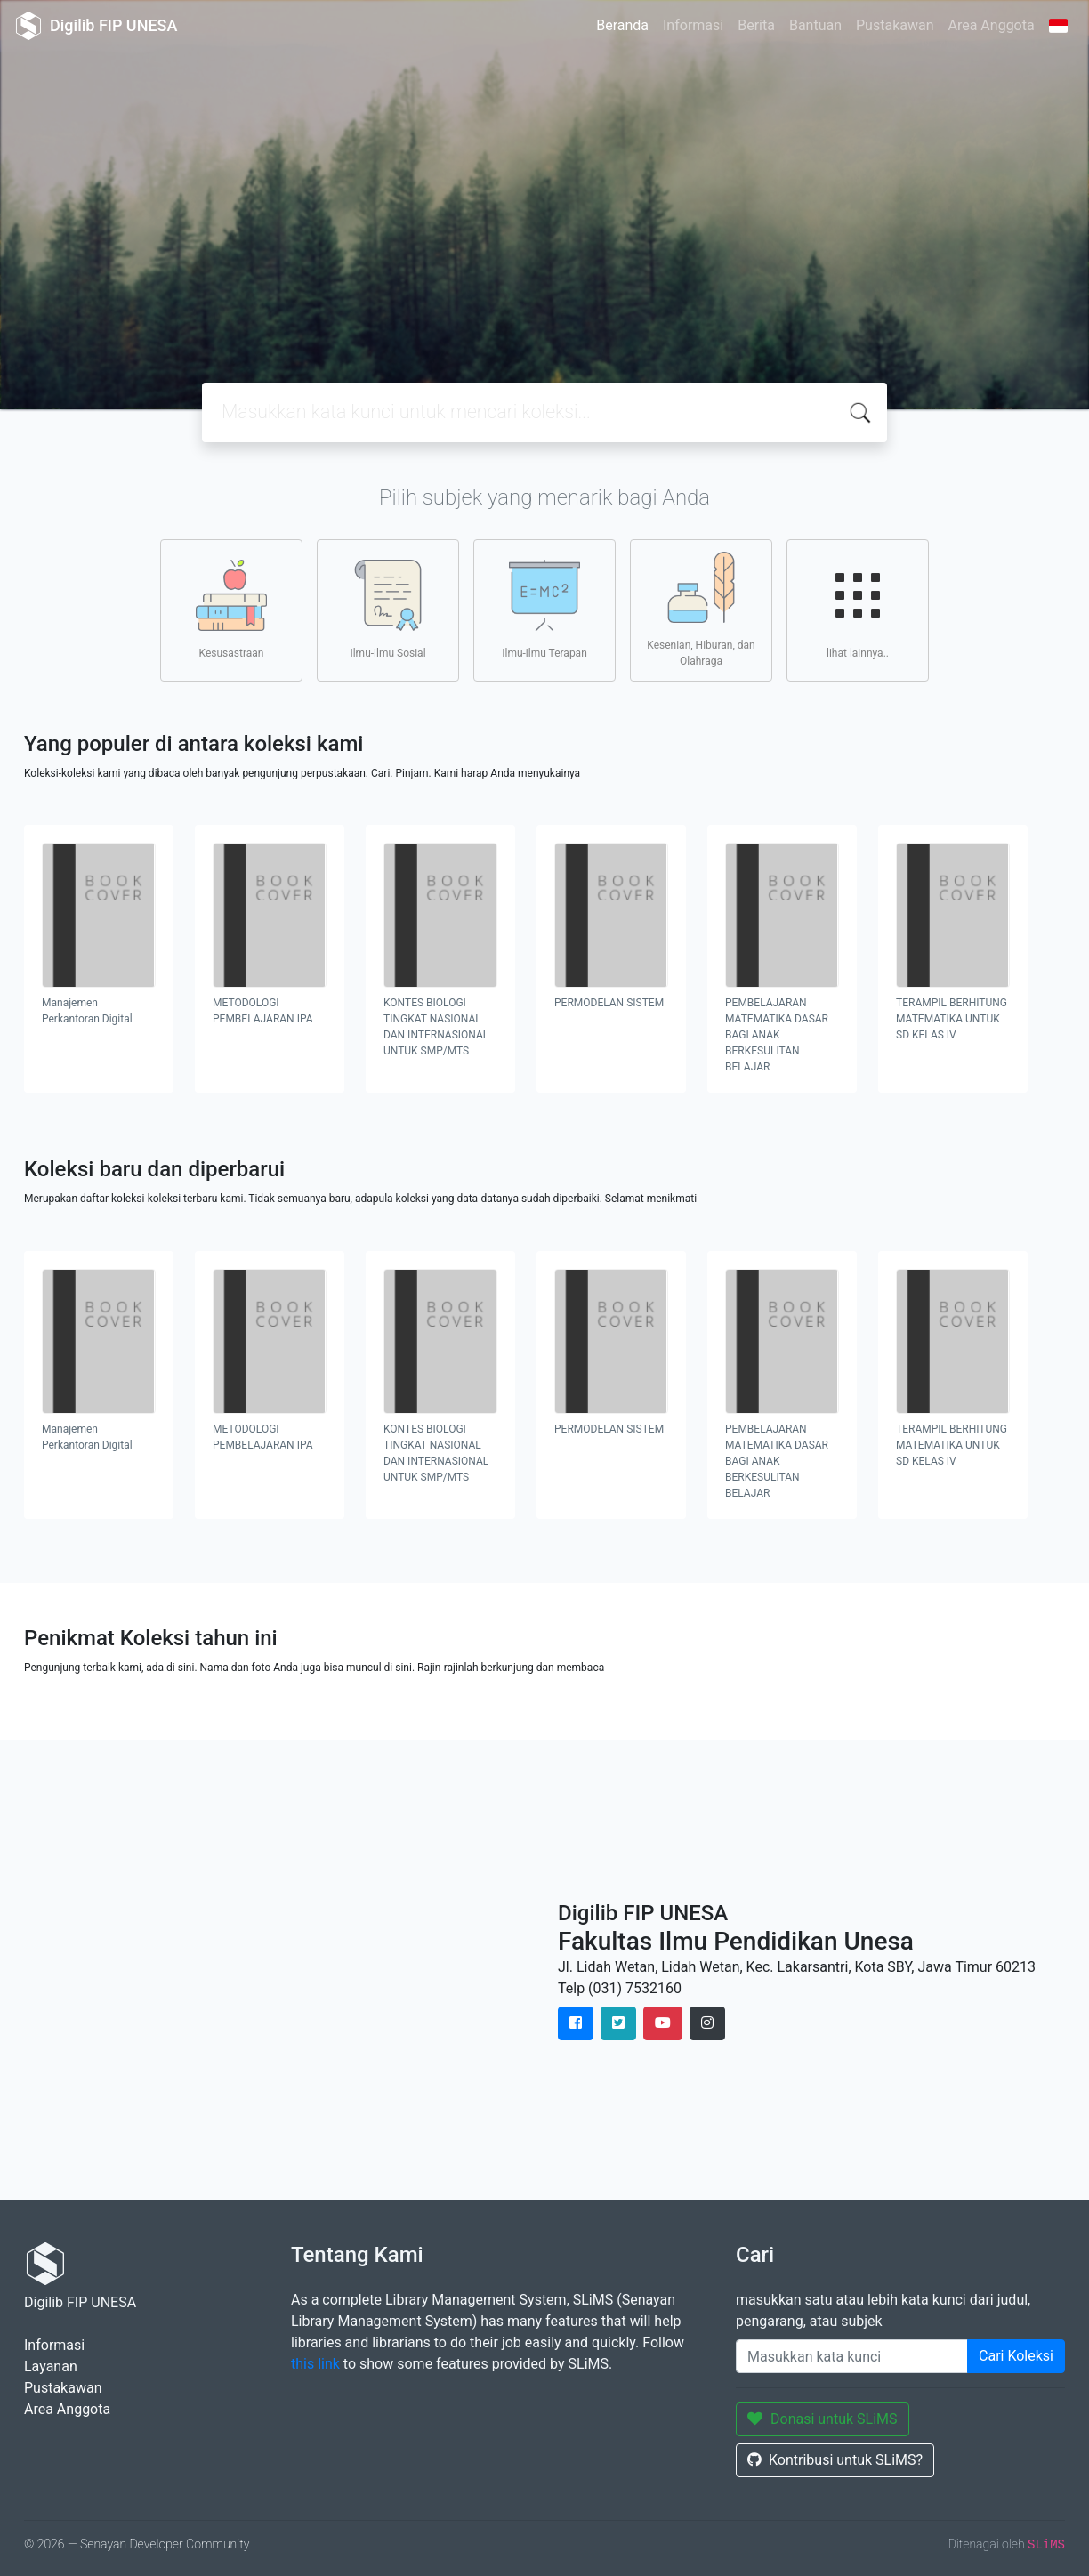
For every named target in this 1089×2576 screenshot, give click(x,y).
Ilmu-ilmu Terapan (544, 609)
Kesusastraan (231, 609)
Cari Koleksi (1016, 2355)
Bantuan (815, 25)
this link (315, 2363)
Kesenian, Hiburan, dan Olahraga (700, 609)
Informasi (693, 25)
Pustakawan (894, 25)
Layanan (50, 2366)
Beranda (622, 25)
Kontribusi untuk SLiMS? (835, 2459)
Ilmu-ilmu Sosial (387, 609)
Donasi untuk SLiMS (822, 2418)
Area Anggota (991, 25)
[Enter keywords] (852, 2356)
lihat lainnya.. (857, 609)
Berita (756, 25)
